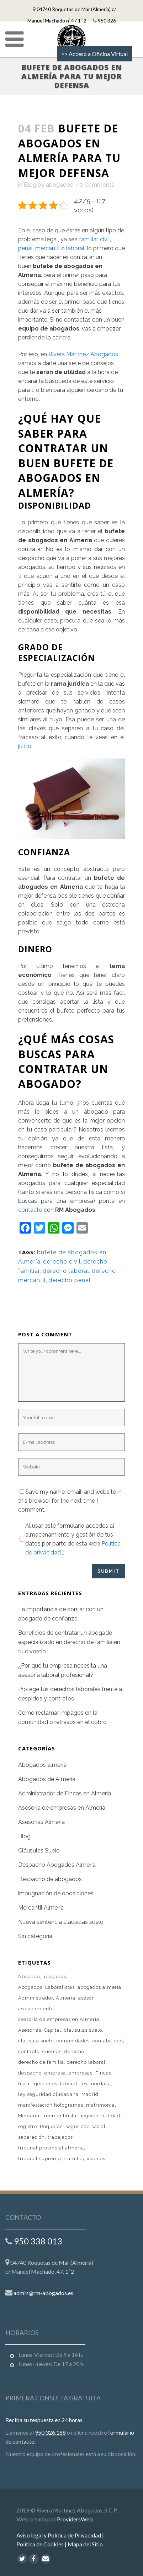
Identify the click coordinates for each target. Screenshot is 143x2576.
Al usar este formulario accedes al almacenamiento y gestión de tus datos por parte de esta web (73, 1539)
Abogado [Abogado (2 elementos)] (29, 1976)
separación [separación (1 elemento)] (31, 2137)
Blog (30, 184)
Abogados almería (42, 1764)
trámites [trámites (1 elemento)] (74, 2158)
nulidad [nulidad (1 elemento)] (110, 2115)
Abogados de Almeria (46, 1779)
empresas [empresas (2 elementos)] (80, 2073)
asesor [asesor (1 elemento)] (86, 1998)
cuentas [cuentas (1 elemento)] (52, 2051)
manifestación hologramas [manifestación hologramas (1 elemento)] (50, 2105)
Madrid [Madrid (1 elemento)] (90, 2094)
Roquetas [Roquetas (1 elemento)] (51, 2126)
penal (25, 248)
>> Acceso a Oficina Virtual (94, 53)
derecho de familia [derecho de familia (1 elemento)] (41, 2062)
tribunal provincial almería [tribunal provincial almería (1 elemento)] (51, 2148)
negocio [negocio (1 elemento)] (89, 2115)
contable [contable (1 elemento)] (28, 2051)
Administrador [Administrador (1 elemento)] (35, 1998)
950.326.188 (50, 2421)
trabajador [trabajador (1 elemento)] (60, 2137)
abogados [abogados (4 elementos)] (54, 1976)
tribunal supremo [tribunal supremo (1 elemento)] (39, 2158)
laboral (75, 248)
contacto (30, 1209)
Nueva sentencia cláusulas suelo (61, 1922)
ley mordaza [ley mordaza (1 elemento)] (95, 2083)
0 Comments (96, 184)
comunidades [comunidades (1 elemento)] (73, 2040)
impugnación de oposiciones (56, 1893)
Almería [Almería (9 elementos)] (65, 1998)
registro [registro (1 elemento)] (27, 2126)
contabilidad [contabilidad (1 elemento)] (107, 2040)
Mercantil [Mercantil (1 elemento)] (29, 2115)
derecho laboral (66, 1270)
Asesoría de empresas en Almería (61, 1807)
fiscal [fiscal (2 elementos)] (24, 2083)
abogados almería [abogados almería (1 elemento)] (99, 1987)
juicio (24, 746)
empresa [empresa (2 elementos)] (55, 2073)
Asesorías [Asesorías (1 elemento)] (29, 2030)
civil (105, 239)
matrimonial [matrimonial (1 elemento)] (101, 2105)
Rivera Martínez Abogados (83, 354)
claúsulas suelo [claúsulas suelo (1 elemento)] (83, 2030)
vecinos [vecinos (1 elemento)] (96, 2158)
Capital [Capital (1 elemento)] (52, 2030)
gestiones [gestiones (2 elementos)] (45, 2083)
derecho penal (69, 1280)
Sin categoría (35, 1936)
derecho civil (62, 1261)
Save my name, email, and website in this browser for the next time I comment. (70, 1500)
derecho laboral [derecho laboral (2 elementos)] (86, 2062)
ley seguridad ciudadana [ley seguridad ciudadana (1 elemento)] (48, 2094)
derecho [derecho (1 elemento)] (74, 2051)
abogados (59, 184)
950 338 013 (38, 2230)
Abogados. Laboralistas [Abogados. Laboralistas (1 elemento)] (46, 1987)
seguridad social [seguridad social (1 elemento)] (85, 2126)
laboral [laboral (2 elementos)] (69, 2083)
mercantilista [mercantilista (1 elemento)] (60, 2115)
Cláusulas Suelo (39, 1850)
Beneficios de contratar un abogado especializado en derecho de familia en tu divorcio (69, 1642)
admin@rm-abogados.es (43, 2281)
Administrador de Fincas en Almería (64, 1793)
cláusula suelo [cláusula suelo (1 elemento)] (36, 2040)
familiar (88, 239)
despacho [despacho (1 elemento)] (30, 2073)
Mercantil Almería (41, 1907)
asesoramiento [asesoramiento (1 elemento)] (36, 2008)
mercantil (47, 248)
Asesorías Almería (41, 1822)
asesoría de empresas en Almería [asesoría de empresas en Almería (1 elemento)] (58, 2019)
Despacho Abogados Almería (57, 1864)
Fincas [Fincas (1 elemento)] (103, 2073)
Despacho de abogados (50, 1879)
